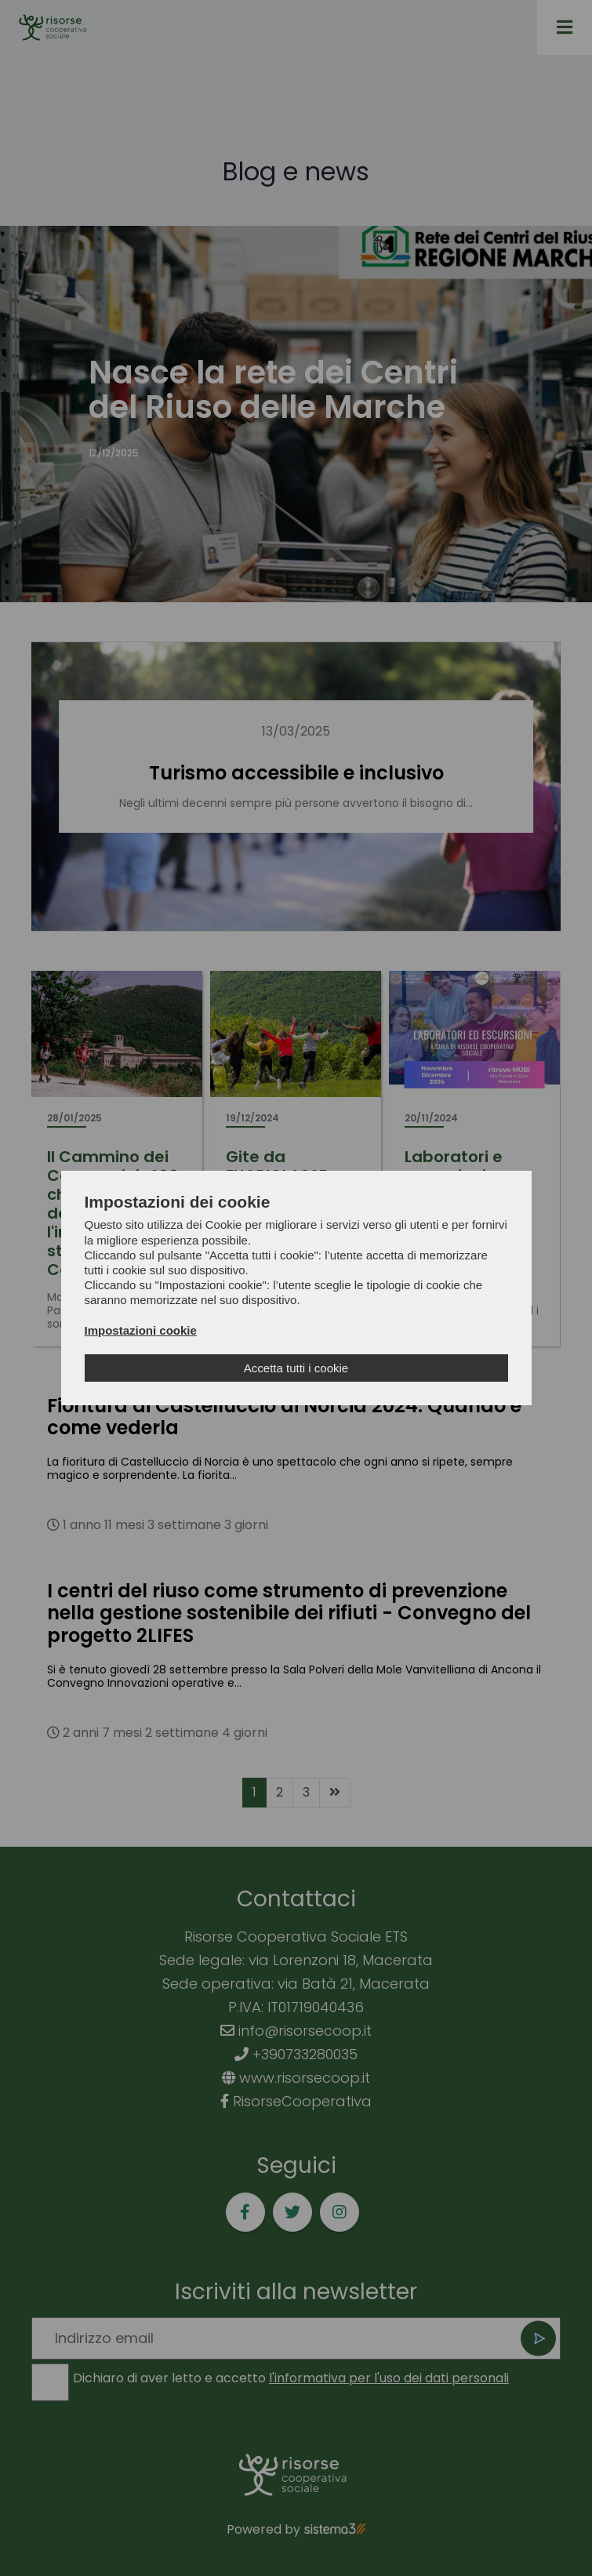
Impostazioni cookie (141, 1330)
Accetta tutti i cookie (296, 1368)
